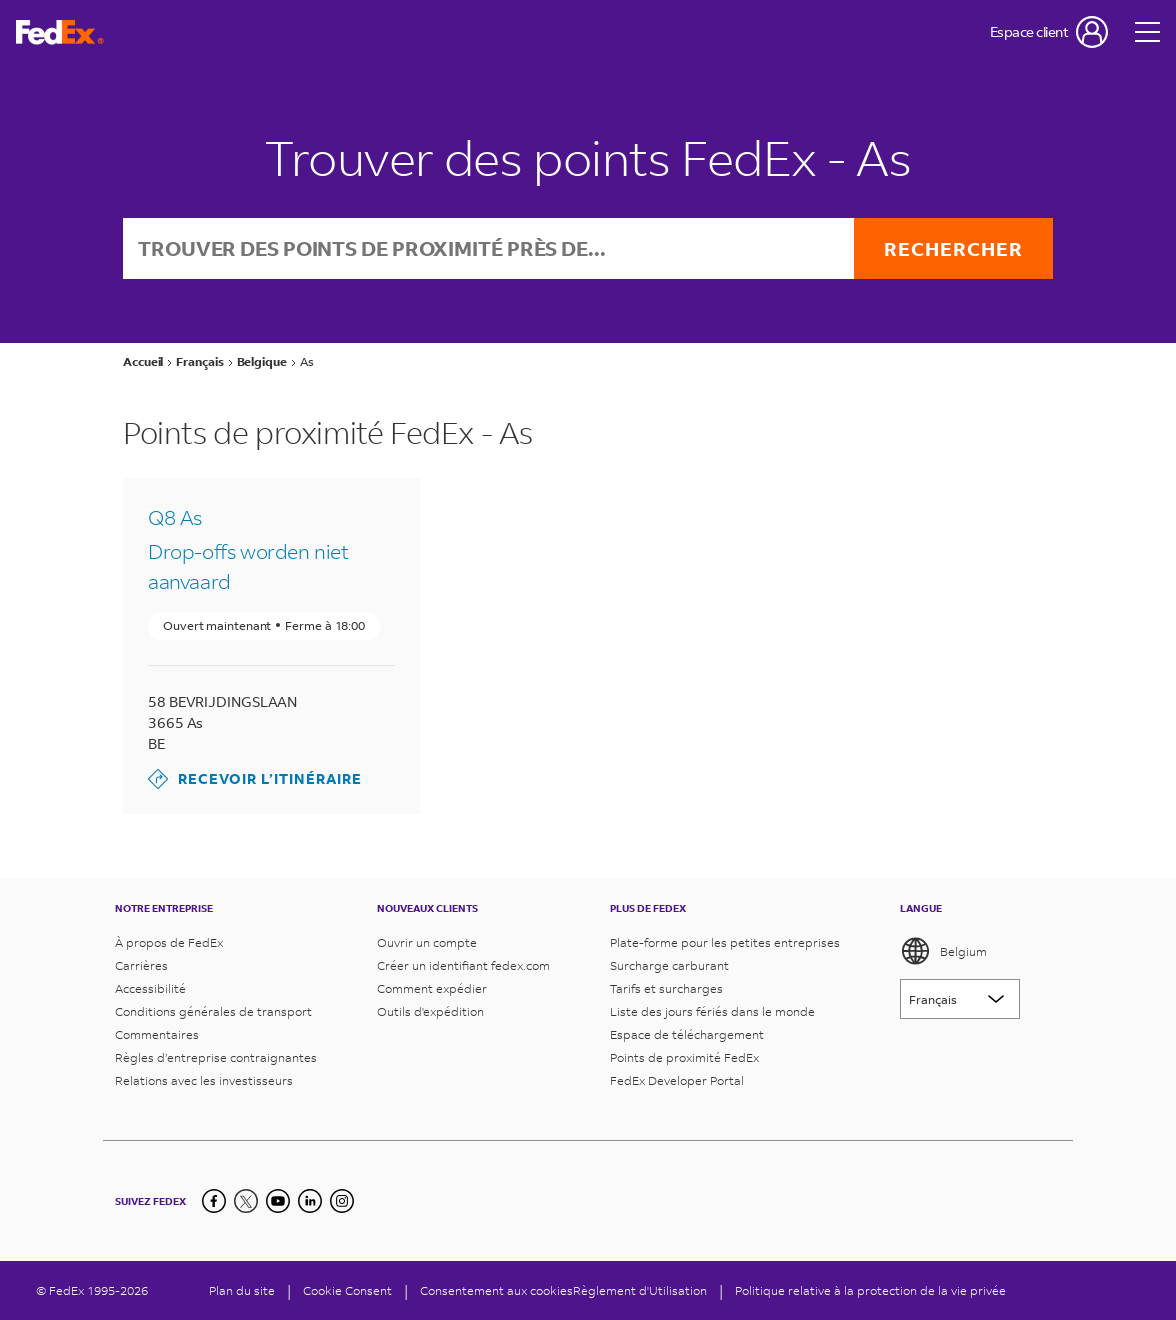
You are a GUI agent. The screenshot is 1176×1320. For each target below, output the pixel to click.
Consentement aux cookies (496, 1290)
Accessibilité (150, 988)
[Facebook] (214, 1201)
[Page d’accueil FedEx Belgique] (60, 32)
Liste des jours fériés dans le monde (712, 1011)
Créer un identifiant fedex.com (463, 965)
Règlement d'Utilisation (640, 1290)
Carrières (141, 965)
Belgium (943, 951)
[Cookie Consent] (347, 1290)
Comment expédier (432, 988)
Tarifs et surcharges (666, 988)
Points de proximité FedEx (684, 1057)
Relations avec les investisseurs (204, 1080)
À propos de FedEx (169, 942)
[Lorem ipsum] (960, 999)
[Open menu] (1148, 32)
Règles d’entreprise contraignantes (216, 1057)
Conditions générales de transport (213, 1011)
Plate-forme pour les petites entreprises (725, 942)
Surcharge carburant (669, 965)
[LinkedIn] (310, 1201)
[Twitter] (246, 1201)
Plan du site (242, 1290)
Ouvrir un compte (427, 942)
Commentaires (157, 1034)
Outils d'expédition (430, 1011)
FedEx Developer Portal (677, 1080)
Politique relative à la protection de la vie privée (870, 1290)
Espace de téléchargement (687, 1034)
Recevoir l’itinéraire (255, 779)
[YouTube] (278, 1201)
